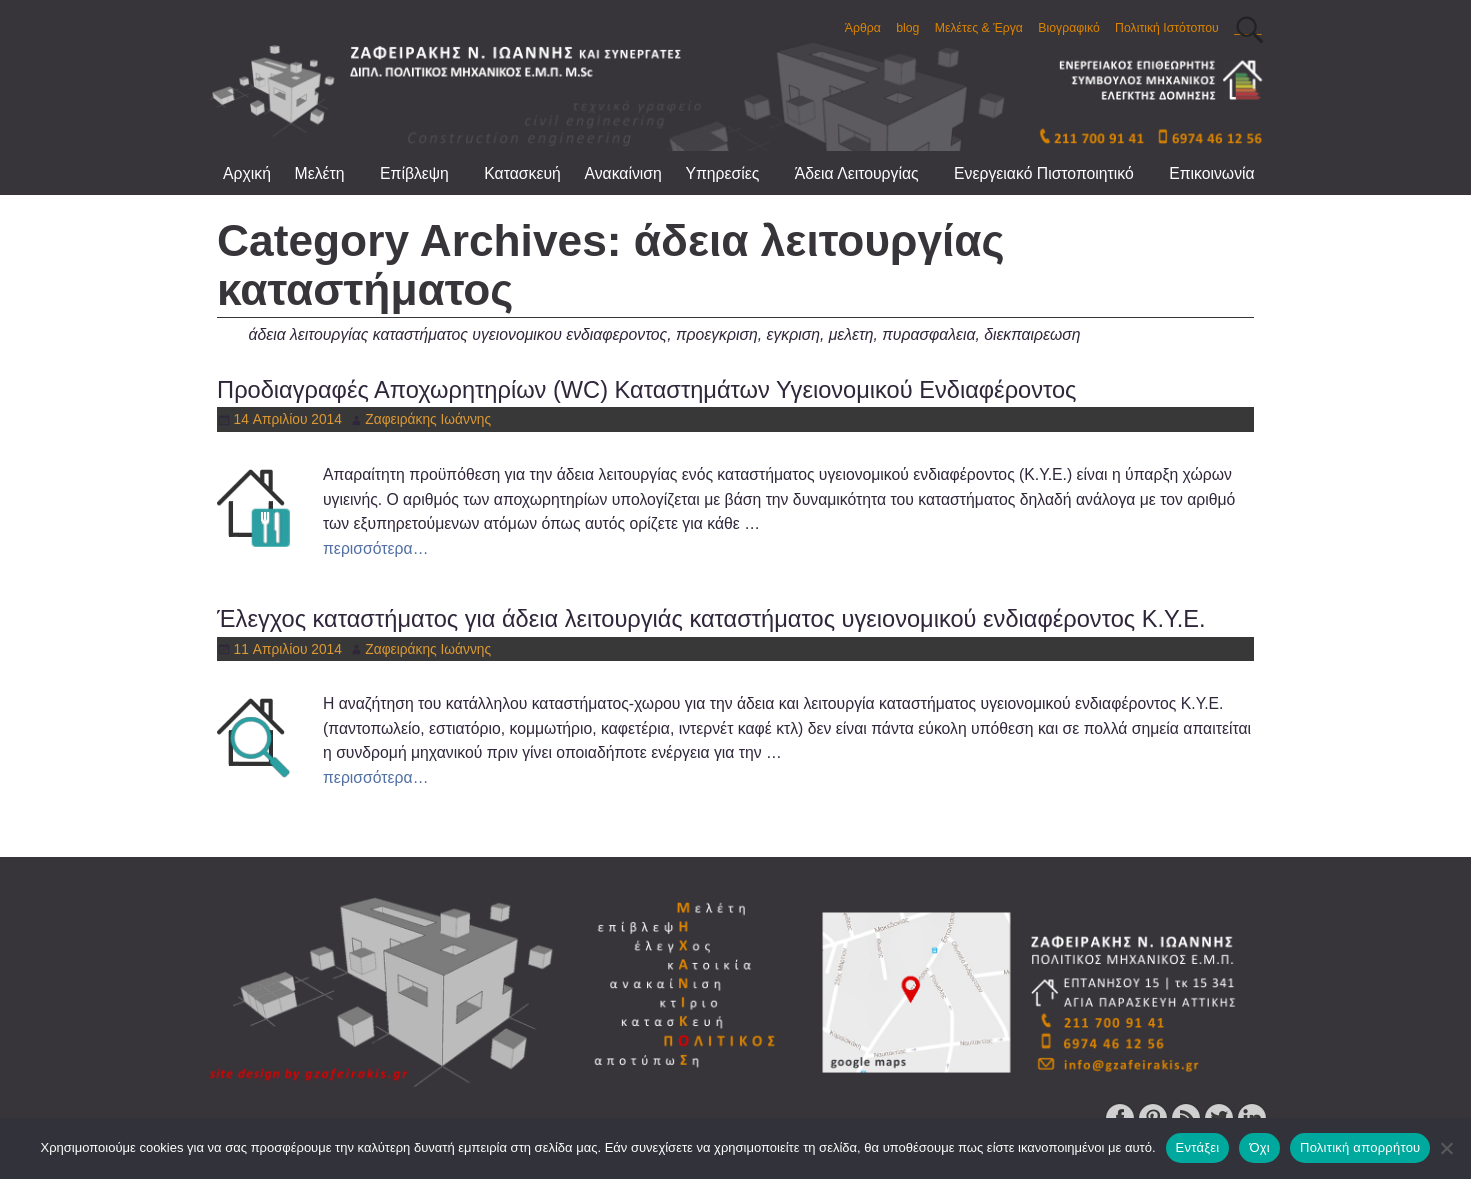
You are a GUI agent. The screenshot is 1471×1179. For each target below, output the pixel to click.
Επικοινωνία (1211, 173)
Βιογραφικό (1068, 28)
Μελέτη (332, 173)
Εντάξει (1198, 1147)
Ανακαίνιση (622, 173)
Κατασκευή (522, 173)
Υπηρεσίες (734, 173)
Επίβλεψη (426, 173)
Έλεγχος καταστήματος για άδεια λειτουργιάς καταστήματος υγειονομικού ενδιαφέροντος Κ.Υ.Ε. (711, 619)
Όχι (1259, 1147)
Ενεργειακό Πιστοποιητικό (1055, 173)
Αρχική (247, 173)
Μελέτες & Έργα (979, 28)
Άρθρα (863, 28)
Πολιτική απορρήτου (1360, 1147)
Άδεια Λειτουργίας (868, 173)
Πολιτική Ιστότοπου (1167, 28)
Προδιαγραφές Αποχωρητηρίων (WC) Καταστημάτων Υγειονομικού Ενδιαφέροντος (646, 390)
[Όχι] (1446, 1148)
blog (907, 28)
